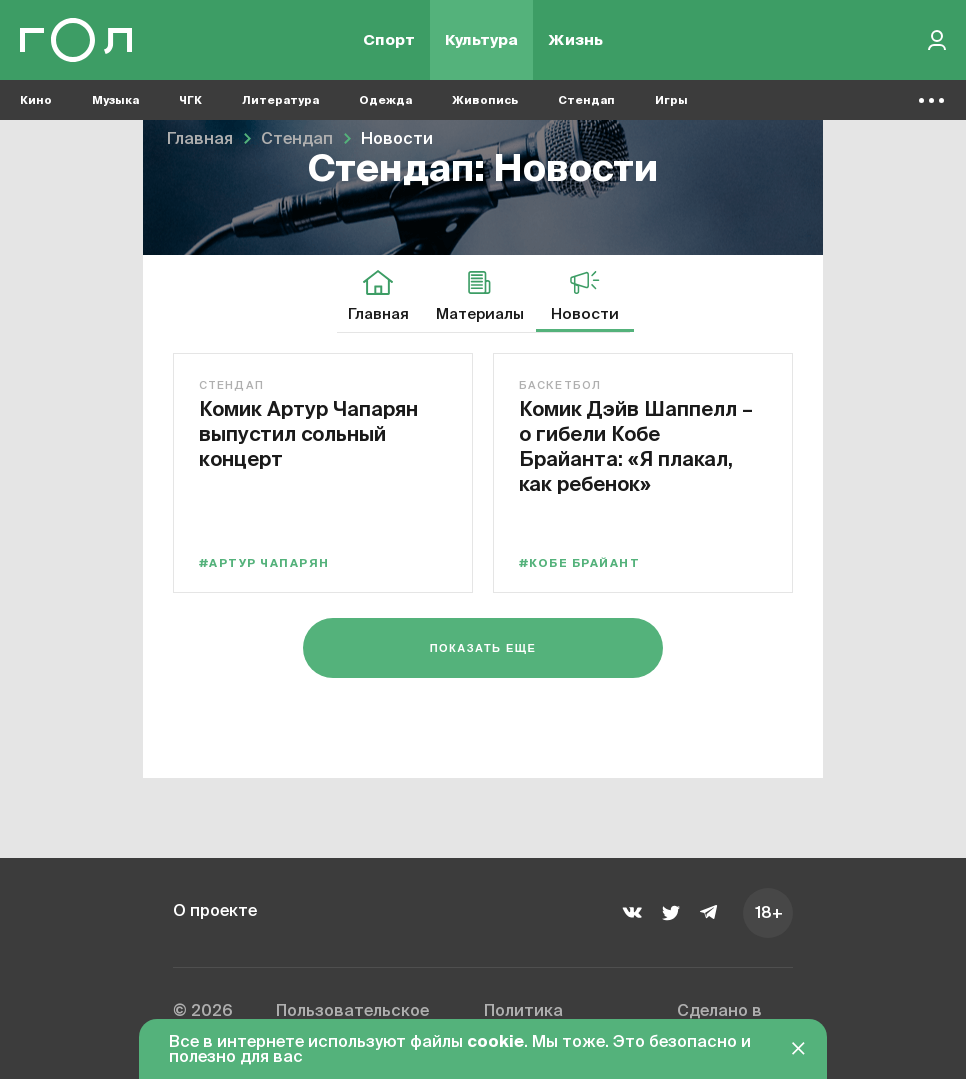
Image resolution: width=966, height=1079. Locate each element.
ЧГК (190, 100)
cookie (495, 1043)
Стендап (586, 100)
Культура (481, 40)
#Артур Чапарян (264, 563)
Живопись (485, 100)
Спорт (389, 40)
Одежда (385, 100)
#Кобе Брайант (579, 563)
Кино (36, 100)
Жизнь (575, 40)
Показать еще (483, 648)
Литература (280, 100)
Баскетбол (560, 385)
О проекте (215, 912)
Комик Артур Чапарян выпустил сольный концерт (308, 433)
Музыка (115, 100)
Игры (671, 100)
